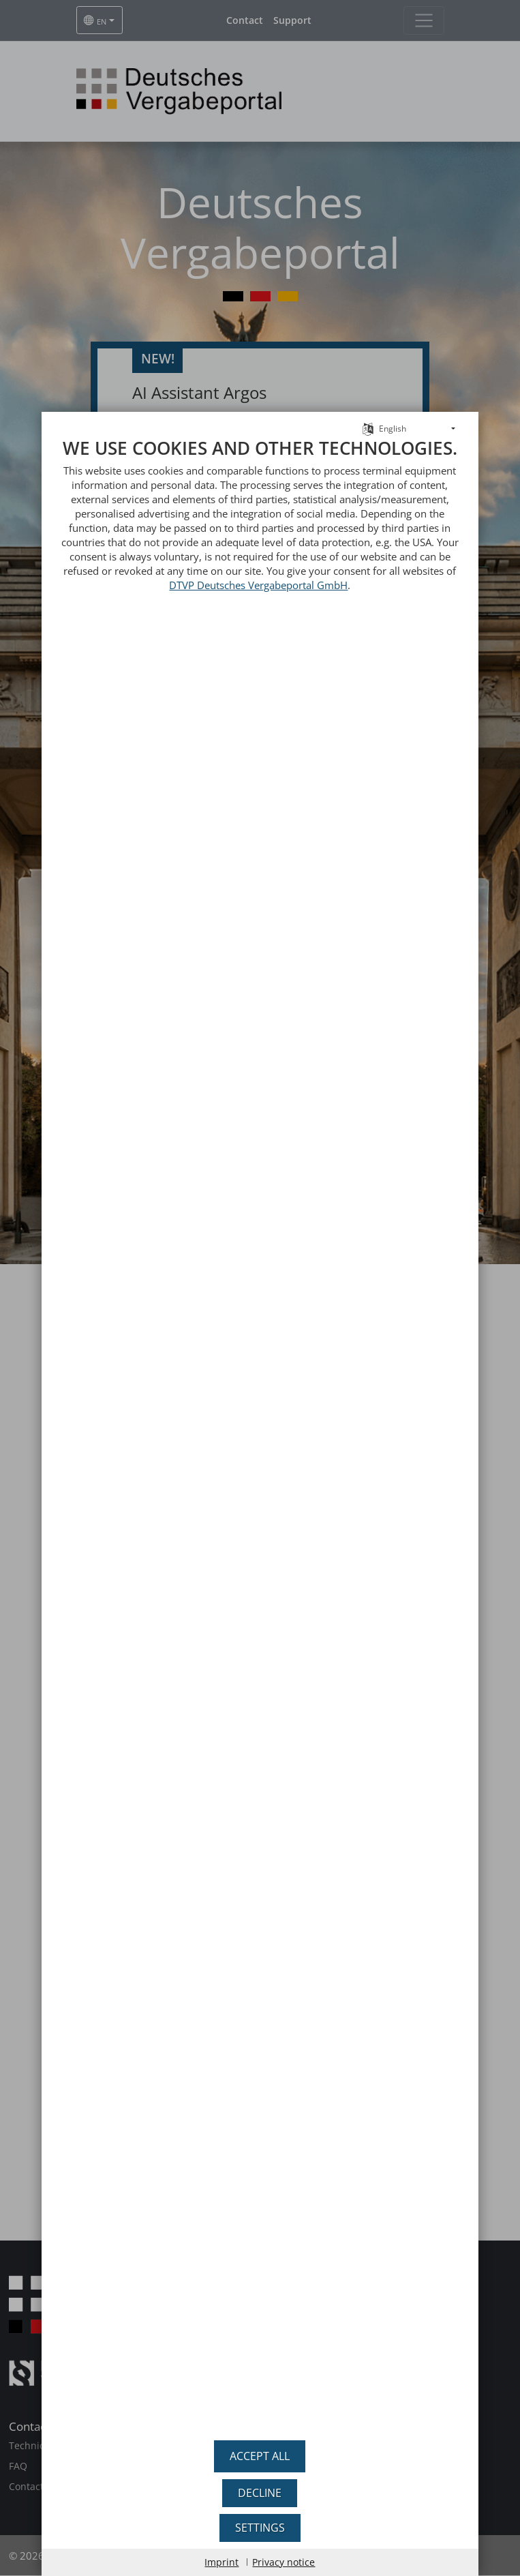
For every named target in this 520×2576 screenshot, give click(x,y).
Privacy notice (283, 2562)
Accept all (260, 2455)
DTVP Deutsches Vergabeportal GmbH (258, 585)
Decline (259, 2492)
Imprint (221, 2562)
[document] (260, 1434)
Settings (260, 2527)
